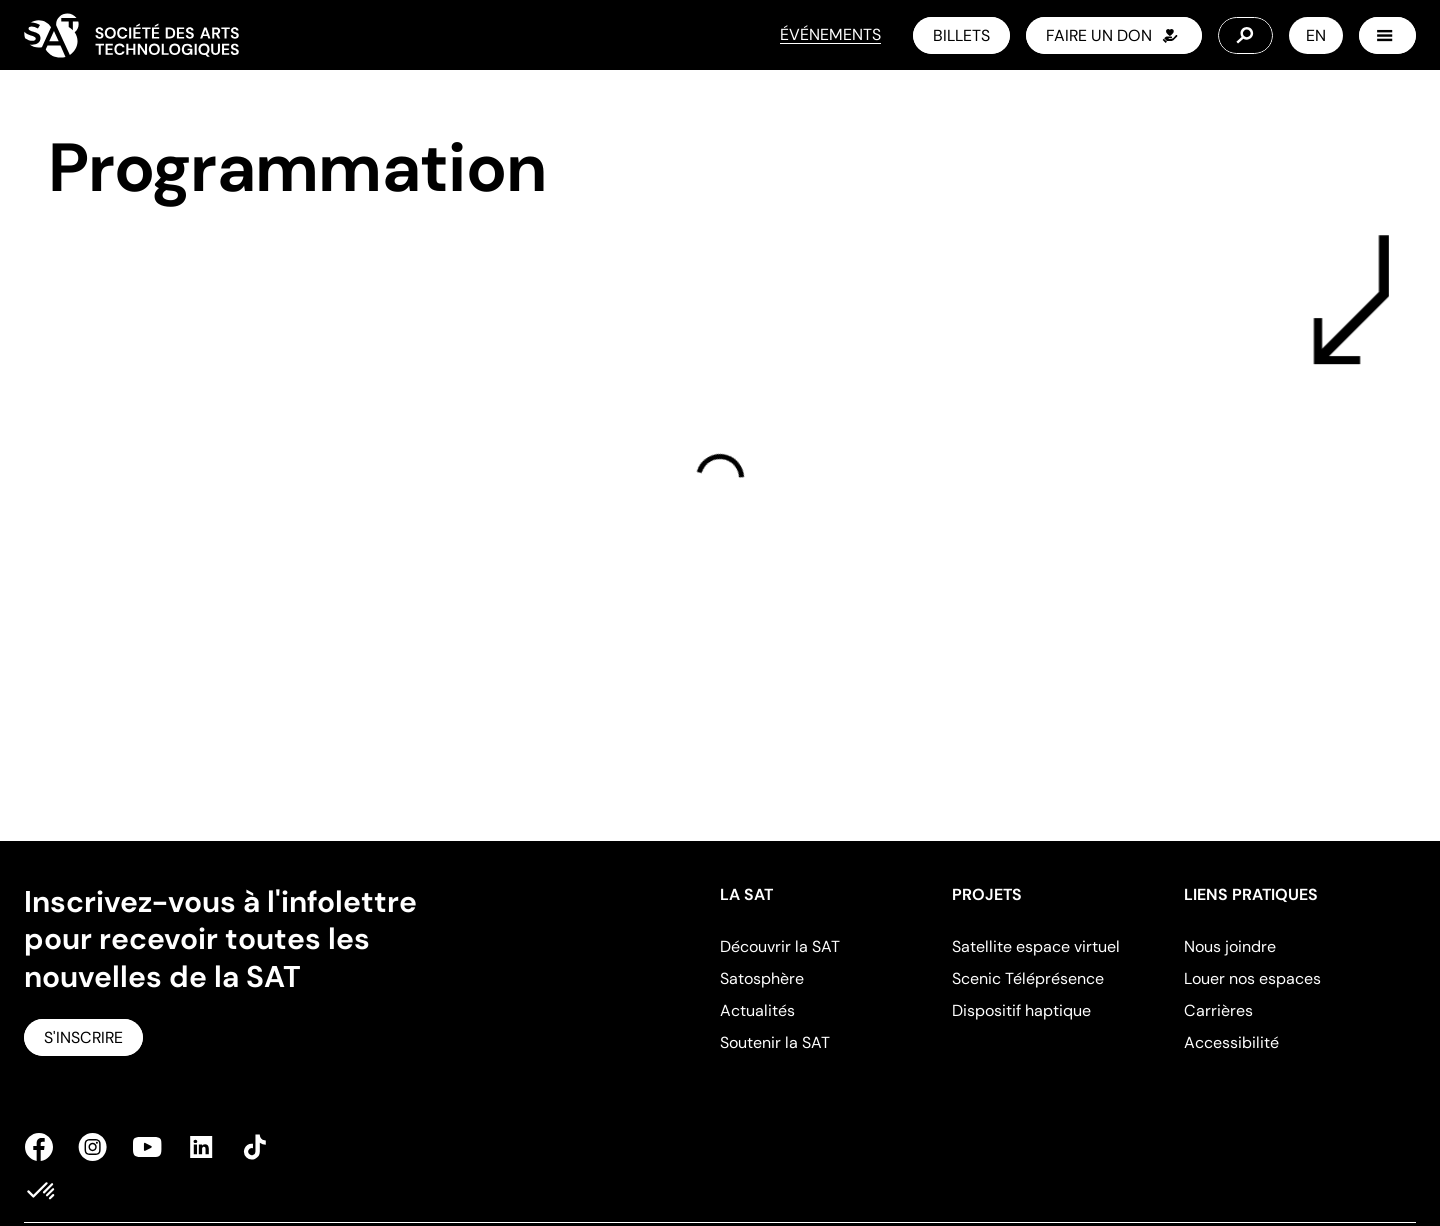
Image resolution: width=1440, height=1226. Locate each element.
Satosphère (762, 978)
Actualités (757, 1010)
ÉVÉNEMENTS (830, 34)
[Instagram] (93, 1147)
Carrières (1218, 1010)
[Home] (131, 35)
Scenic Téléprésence (1028, 978)
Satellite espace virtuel (1036, 946)
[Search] (1245, 35)
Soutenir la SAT (775, 1042)
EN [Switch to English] (1316, 35)
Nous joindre (1230, 946)
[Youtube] (147, 1147)
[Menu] (1387, 35)
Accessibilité (1231, 1042)
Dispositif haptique (1021, 1010)
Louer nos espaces (1252, 978)
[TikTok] (249, 1147)
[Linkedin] (201, 1147)
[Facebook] (45, 1147)
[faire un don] (1114, 35)
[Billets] (961, 35)
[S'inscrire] (83, 1037)
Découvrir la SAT (780, 946)
